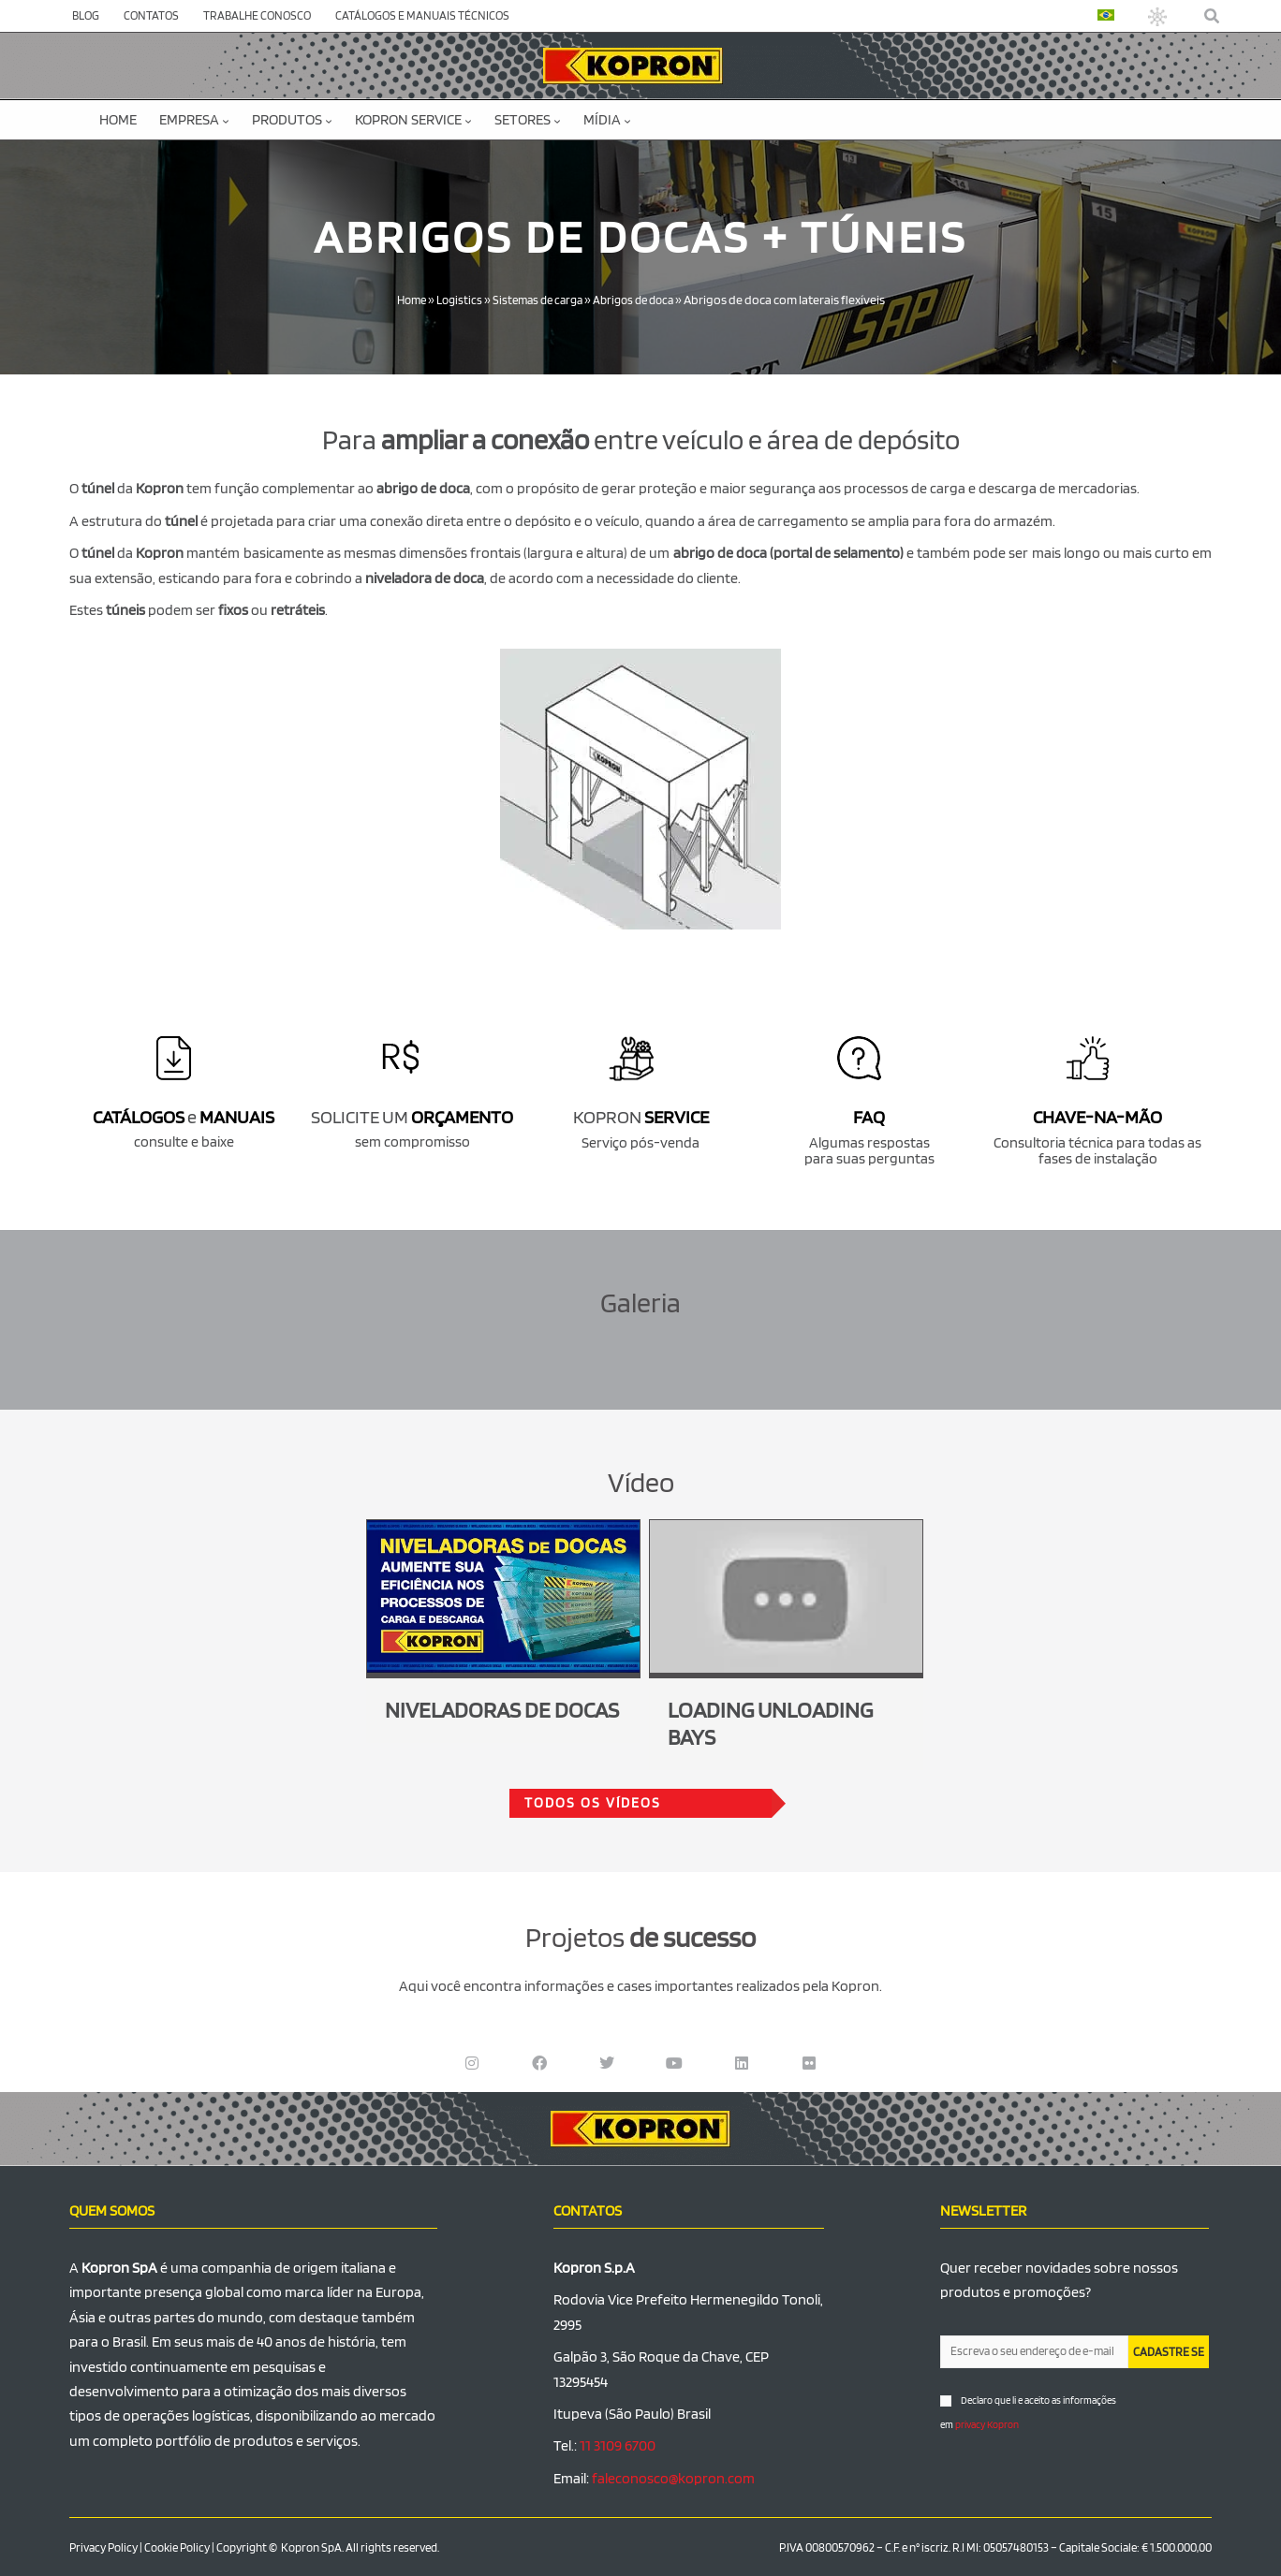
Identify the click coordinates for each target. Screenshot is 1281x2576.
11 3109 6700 (617, 2445)
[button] (1212, 16)
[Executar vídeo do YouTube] (503, 1596)
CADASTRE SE (1168, 2351)
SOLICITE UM (412, 1116)
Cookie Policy (177, 2547)
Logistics (453, 299)
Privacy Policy (103, 2547)
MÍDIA (607, 119)
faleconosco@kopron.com (673, 2477)
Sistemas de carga (536, 299)
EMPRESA (194, 119)
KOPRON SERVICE (413, 119)
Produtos (292, 119)
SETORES (527, 119)
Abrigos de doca (640, 299)
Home (118, 119)
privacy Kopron (987, 2424)
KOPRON (641, 1116)
